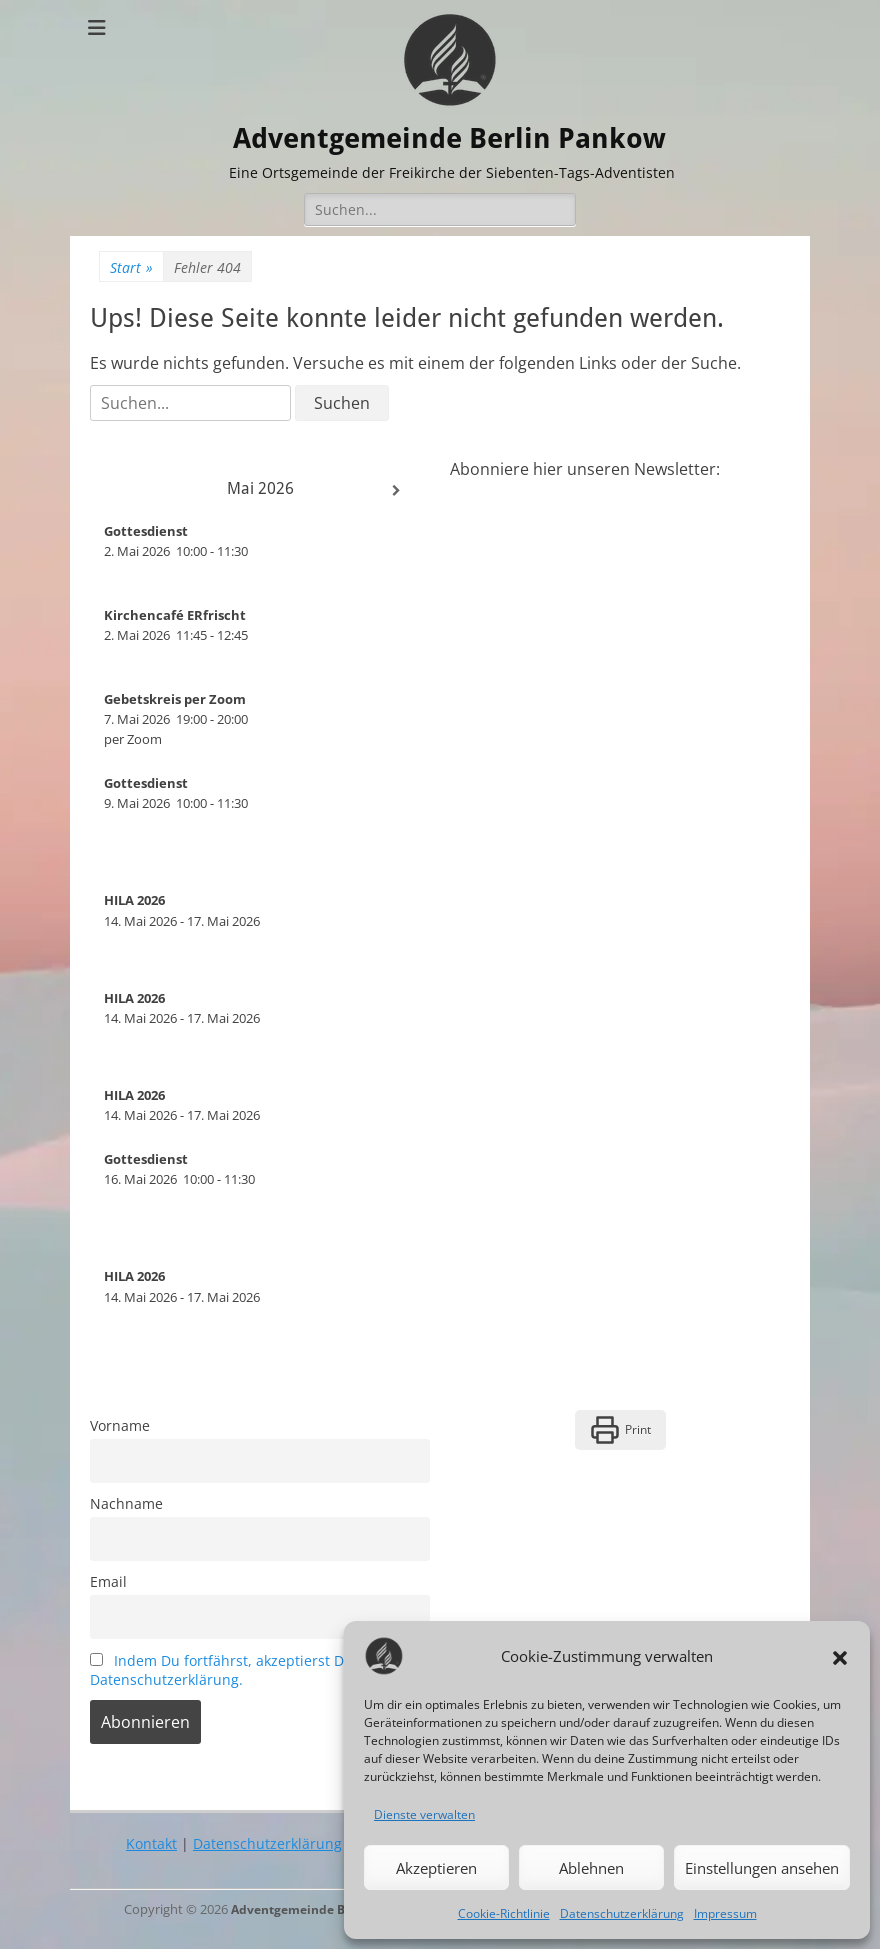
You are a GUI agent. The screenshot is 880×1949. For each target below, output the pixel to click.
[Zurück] (124, 491)
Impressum (725, 1913)
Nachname (126, 1503)
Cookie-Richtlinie (504, 1913)
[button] (840, 1656)
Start (131, 267)
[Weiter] (396, 491)
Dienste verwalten (424, 1814)
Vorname (120, 1425)
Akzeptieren (436, 1868)
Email (108, 1581)
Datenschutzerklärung (622, 1913)
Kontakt (151, 1843)
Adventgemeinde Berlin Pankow (453, 137)
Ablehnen (591, 1868)
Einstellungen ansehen (762, 1868)
